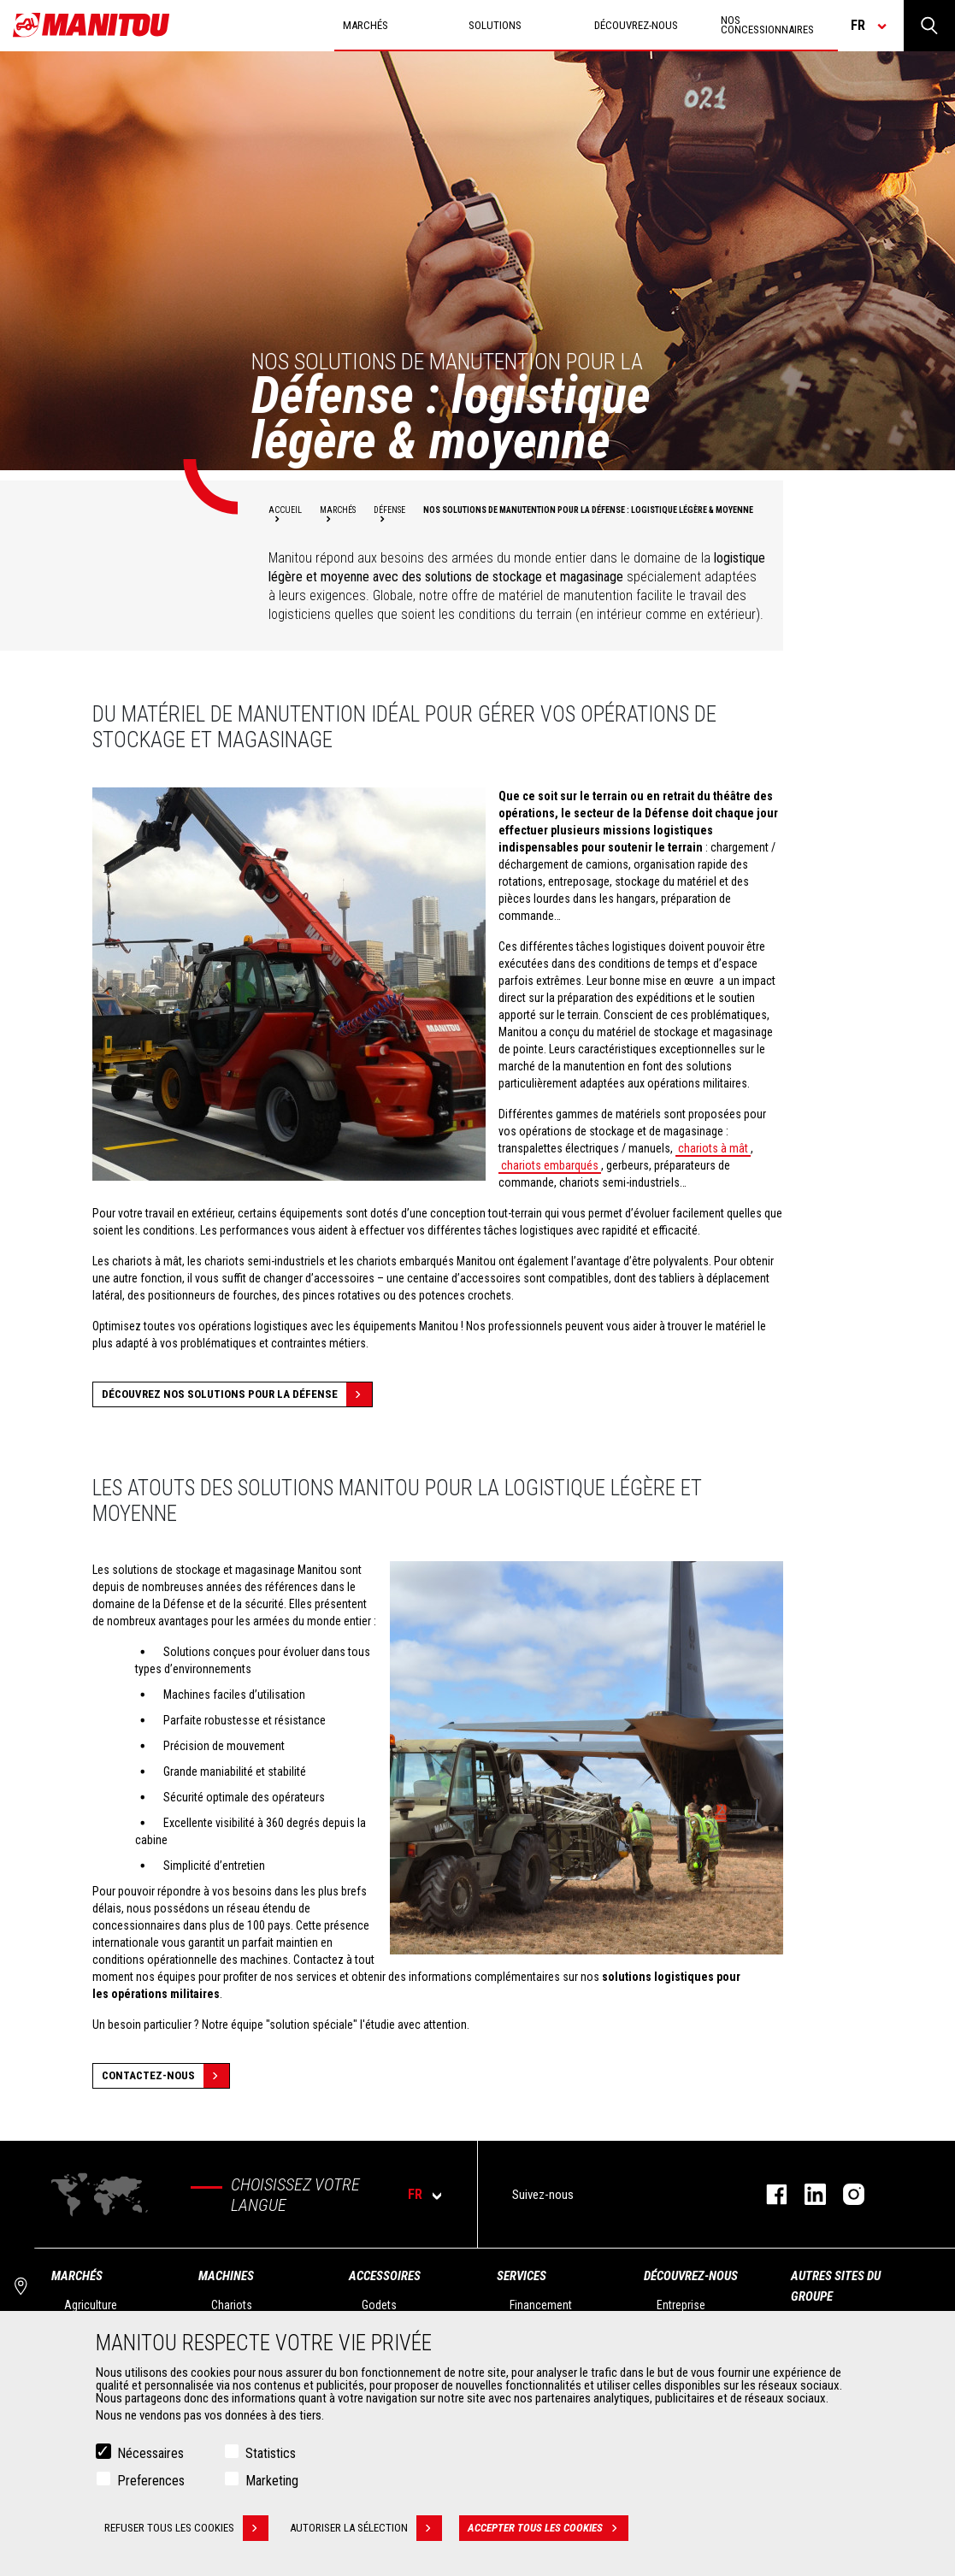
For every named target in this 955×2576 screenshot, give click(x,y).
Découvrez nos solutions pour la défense (237, 1394)
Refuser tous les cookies (186, 2529)
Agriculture (90, 2305)
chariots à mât (713, 1148)
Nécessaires (150, 2454)
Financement (541, 2305)
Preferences (151, 2481)
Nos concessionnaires (767, 25)
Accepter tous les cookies (548, 2529)
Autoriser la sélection (366, 2529)
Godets (379, 2305)
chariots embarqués (549, 1165)
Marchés (77, 2276)
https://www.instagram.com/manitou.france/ (845, 2194)
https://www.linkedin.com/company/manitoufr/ (806, 2194)
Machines (226, 2276)
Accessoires (385, 2276)
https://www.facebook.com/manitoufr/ (768, 2194)
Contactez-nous (165, 2076)
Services (521, 2276)
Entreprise (681, 2305)
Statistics (270, 2454)
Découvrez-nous (691, 2276)
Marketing (271, 2481)
